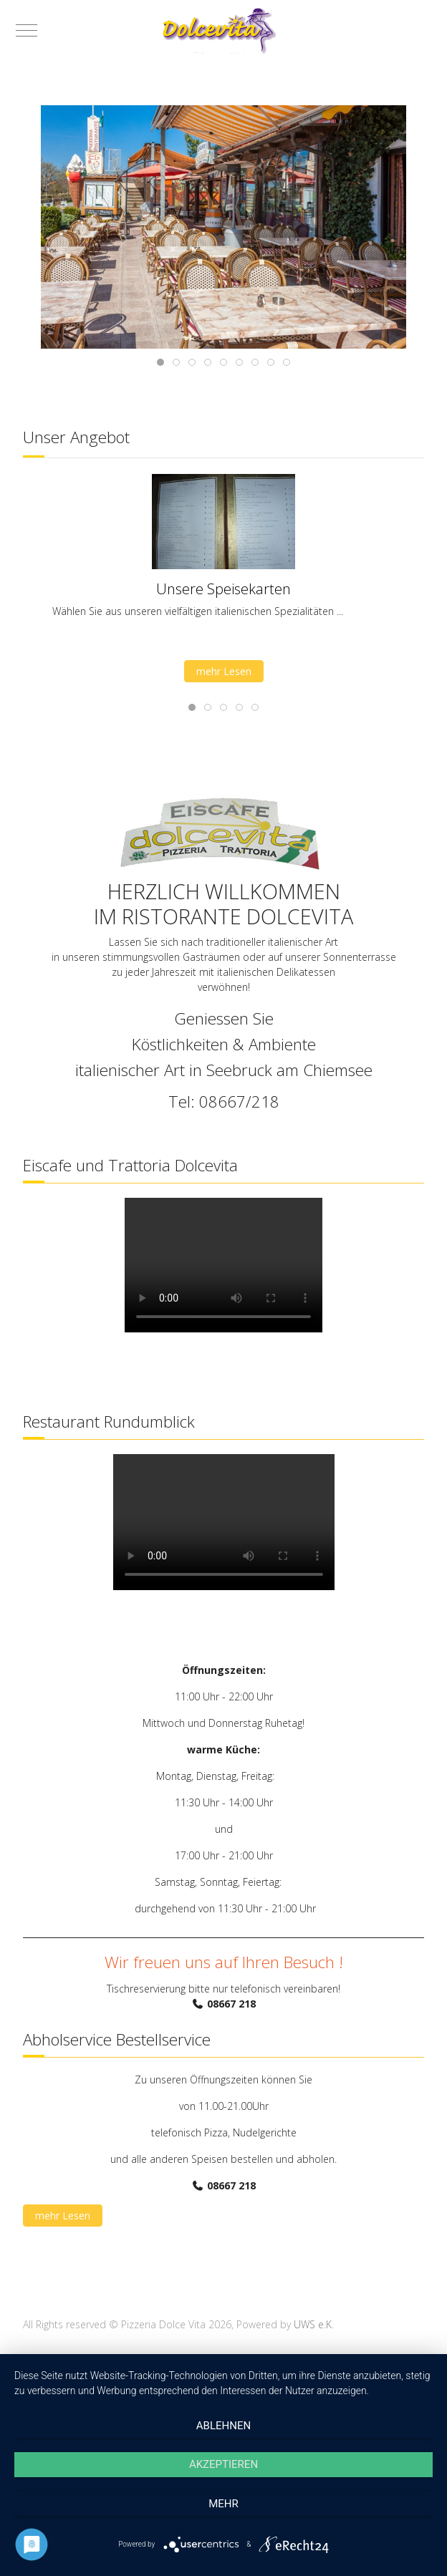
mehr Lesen (223, 671)
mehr (223, 2503)
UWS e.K (313, 2324)
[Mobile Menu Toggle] (26, 30)
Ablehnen (223, 2425)
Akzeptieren (223, 2464)
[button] (223, 226)
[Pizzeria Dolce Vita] (223, 30)
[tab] (160, 362)
